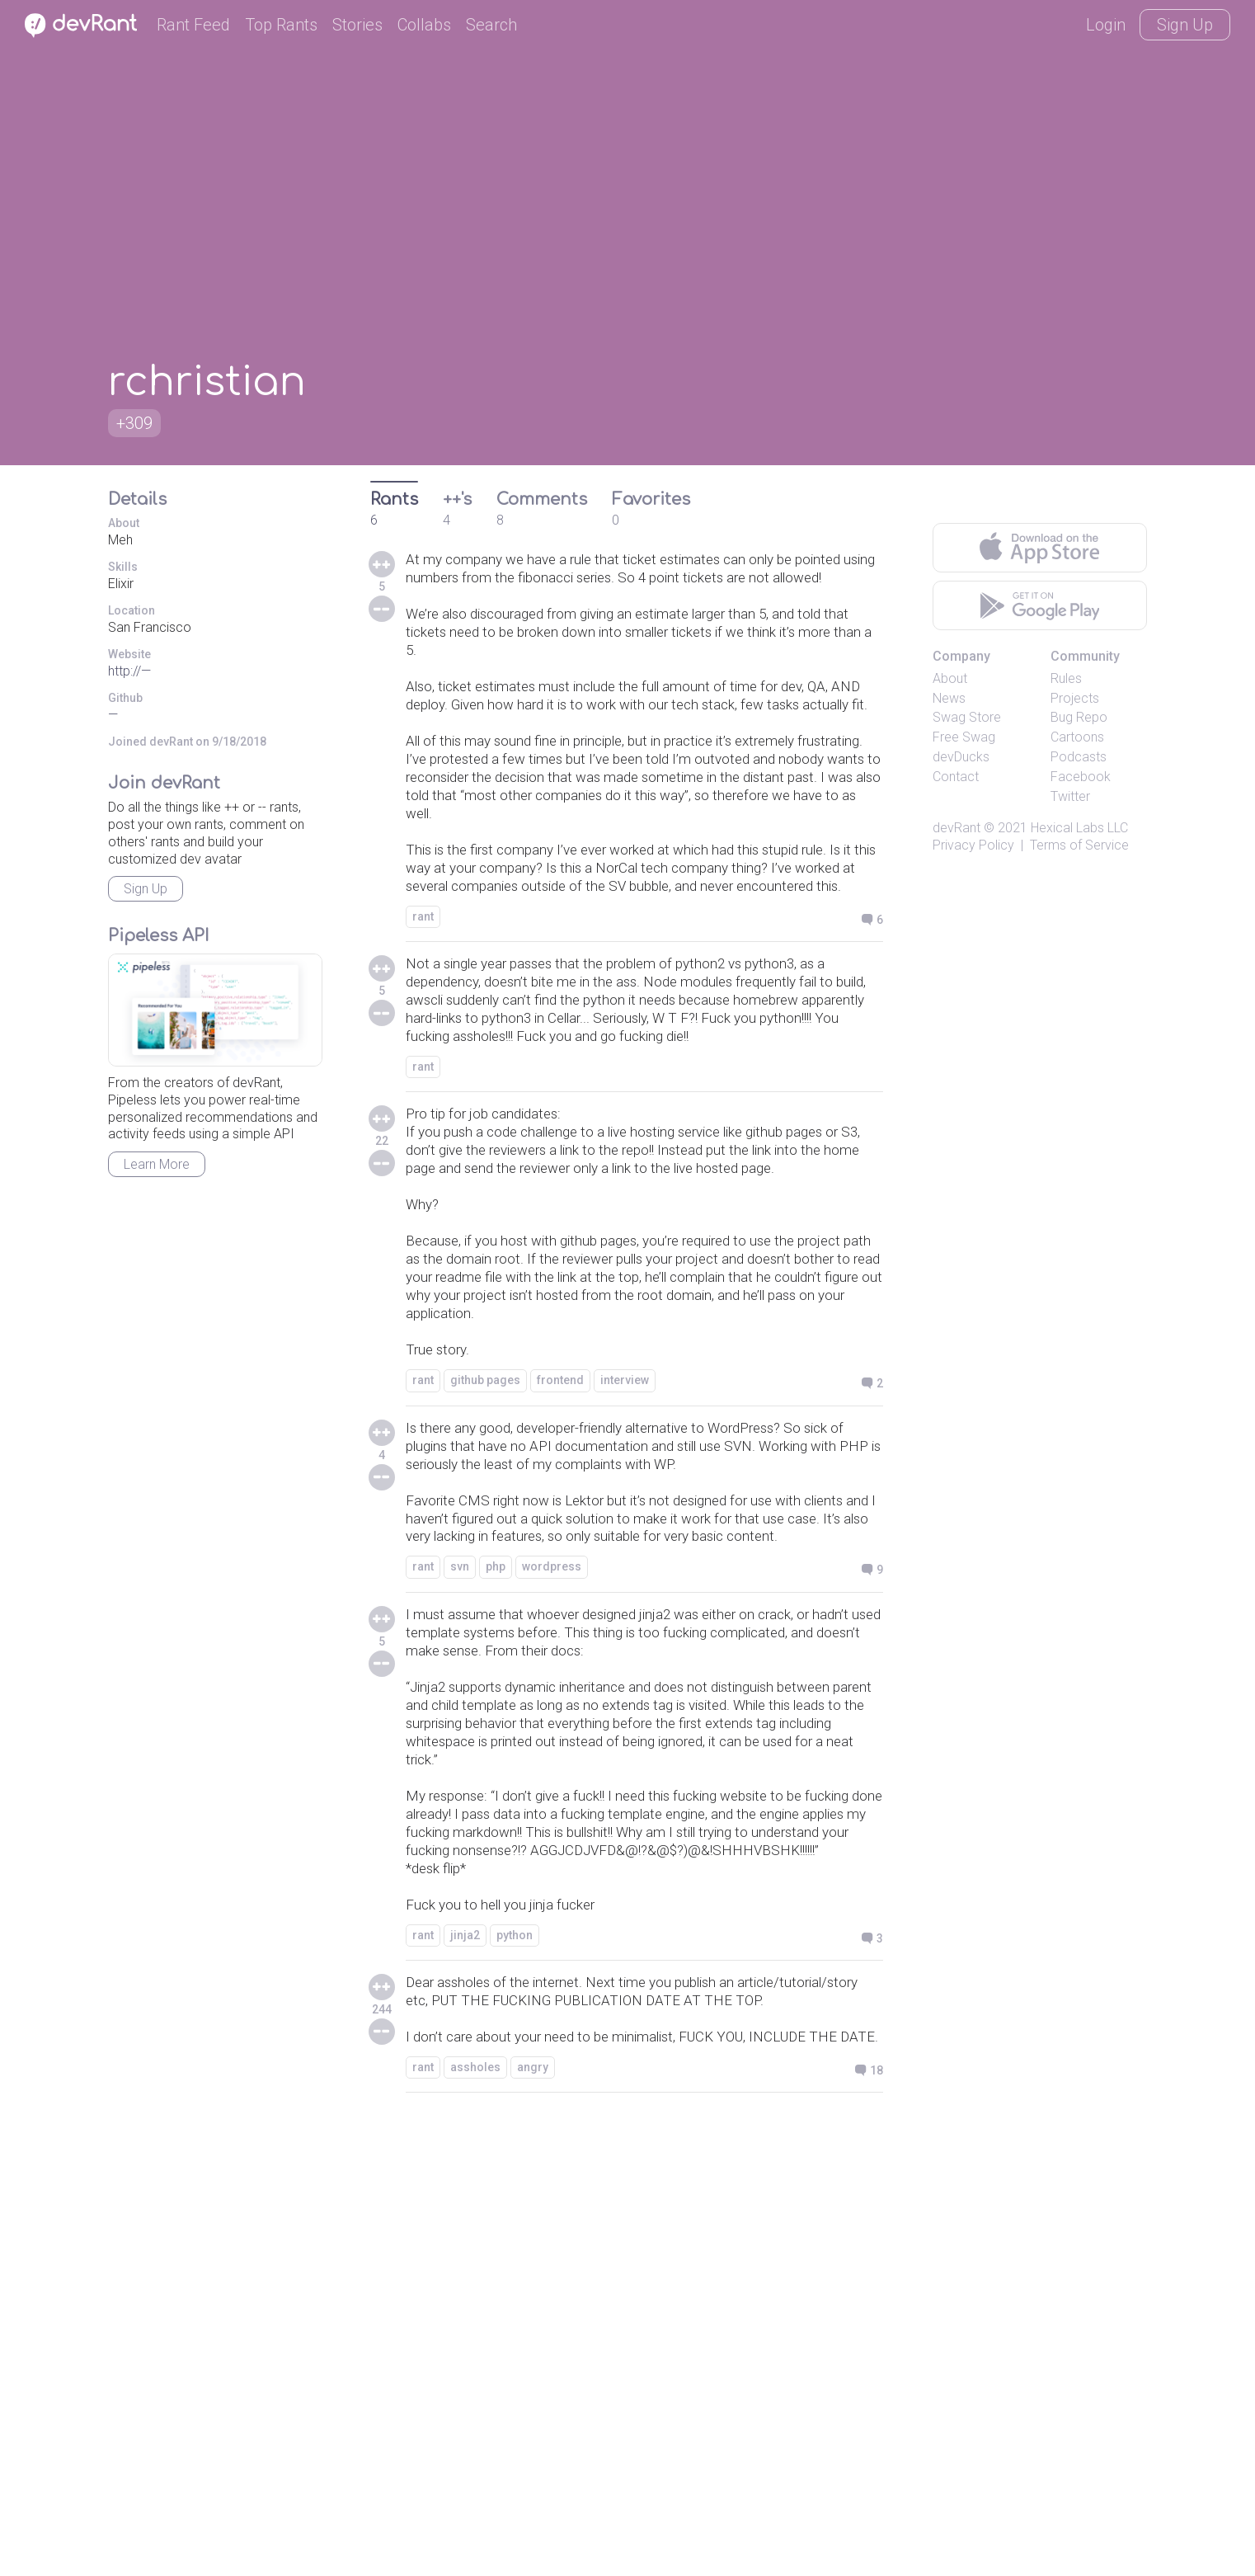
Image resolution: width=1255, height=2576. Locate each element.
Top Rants (281, 25)
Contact (956, 776)
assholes (475, 2521)
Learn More (157, 1164)
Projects (1075, 698)
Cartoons (1077, 737)
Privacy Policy (973, 845)
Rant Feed (193, 25)
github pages (485, 1634)
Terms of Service (1079, 845)
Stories (357, 25)
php (495, 1887)
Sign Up (1185, 25)
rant (423, 1043)
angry (532, 2521)
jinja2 (465, 2333)
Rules (1066, 678)
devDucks (961, 757)
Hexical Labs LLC (1079, 828)
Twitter (1070, 796)
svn (459, 1887)
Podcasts (1079, 757)
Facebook (1081, 776)
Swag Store (967, 717)
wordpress (551, 1887)
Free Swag (964, 737)
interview (624, 1634)
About (950, 678)
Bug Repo (1079, 717)
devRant (956, 828)
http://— (129, 671)
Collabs (424, 25)
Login (1106, 25)
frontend (560, 1634)
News (949, 698)
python (514, 2333)
